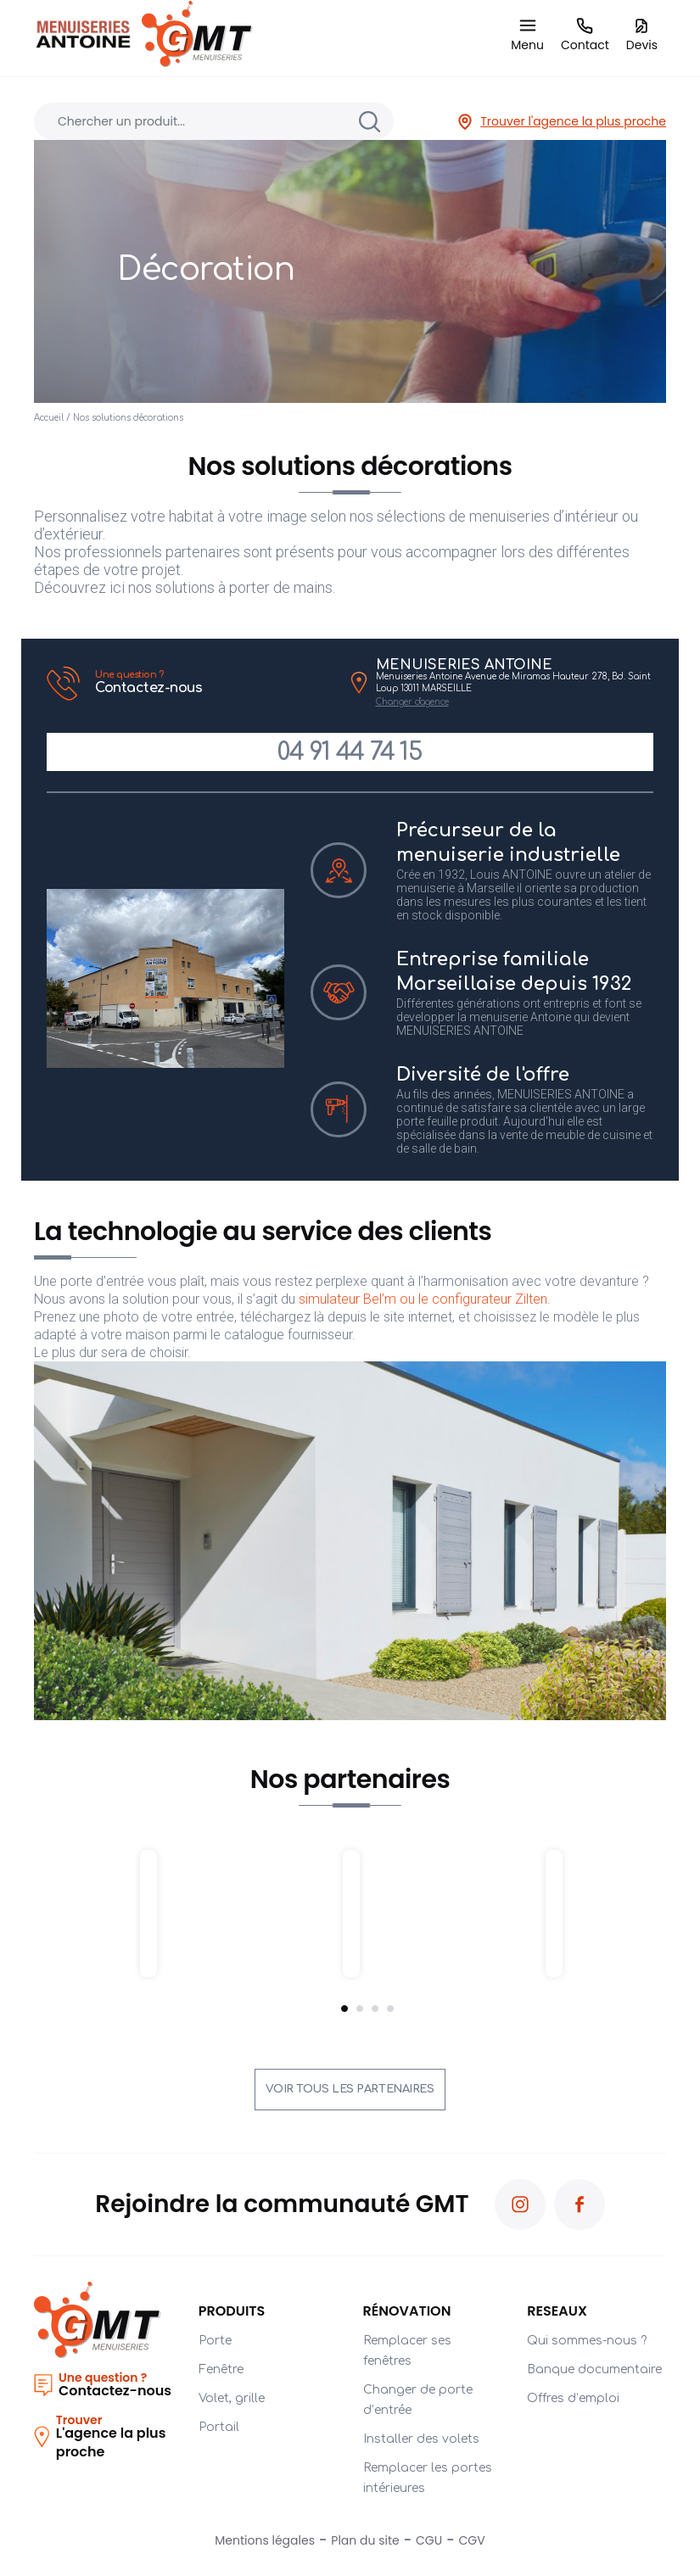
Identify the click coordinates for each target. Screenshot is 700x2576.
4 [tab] (390, 2008)
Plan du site (365, 2540)
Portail (219, 2427)
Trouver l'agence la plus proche (561, 122)
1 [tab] (344, 2008)
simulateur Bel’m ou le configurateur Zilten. (426, 1299)
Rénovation (407, 2311)
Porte (215, 2340)
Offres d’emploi (573, 2398)
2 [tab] (359, 2008)
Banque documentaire (594, 2369)
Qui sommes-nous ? (587, 2340)
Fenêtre (221, 2369)
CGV (472, 2540)
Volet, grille (232, 2398)
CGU (429, 2540)
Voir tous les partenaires (350, 2089)
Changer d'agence (412, 702)
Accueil (49, 417)
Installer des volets (421, 2439)
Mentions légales (265, 2540)
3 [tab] (375, 2008)
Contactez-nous (215, 682)
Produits (232, 2311)
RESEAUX (557, 2311)
